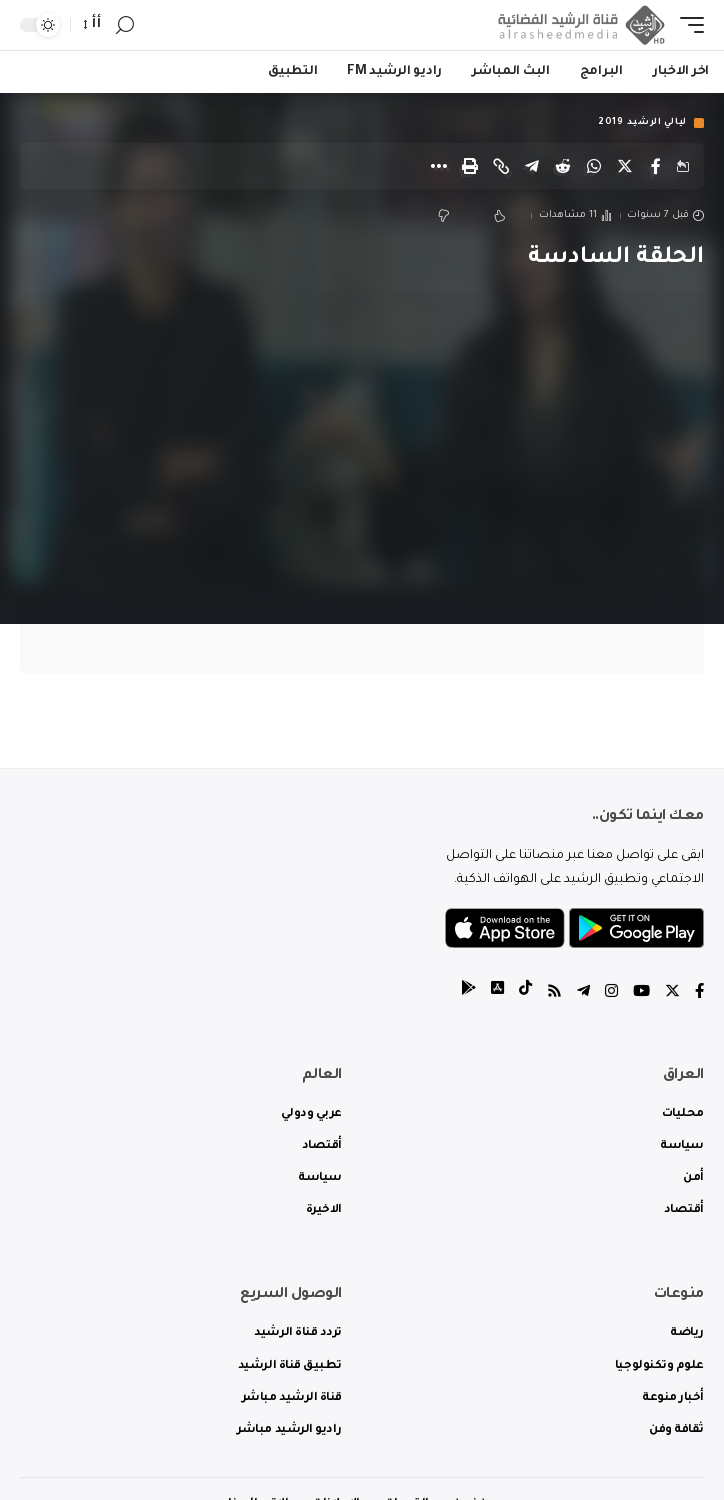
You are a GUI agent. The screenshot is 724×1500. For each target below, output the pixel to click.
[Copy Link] (501, 166)
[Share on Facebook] (656, 166)
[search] (125, 25)
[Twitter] (672, 993)
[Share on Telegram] (532, 166)
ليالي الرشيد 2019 (642, 123)
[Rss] (554, 993)
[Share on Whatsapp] (594, 166)
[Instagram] (611, 993)
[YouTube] (641, 993)
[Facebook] (699, 993)
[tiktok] (525, 993)
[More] (439, 166)
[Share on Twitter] (625, 166)
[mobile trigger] (687, 25)
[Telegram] (583, 993)
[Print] (470, 166)
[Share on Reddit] (563, 166)
